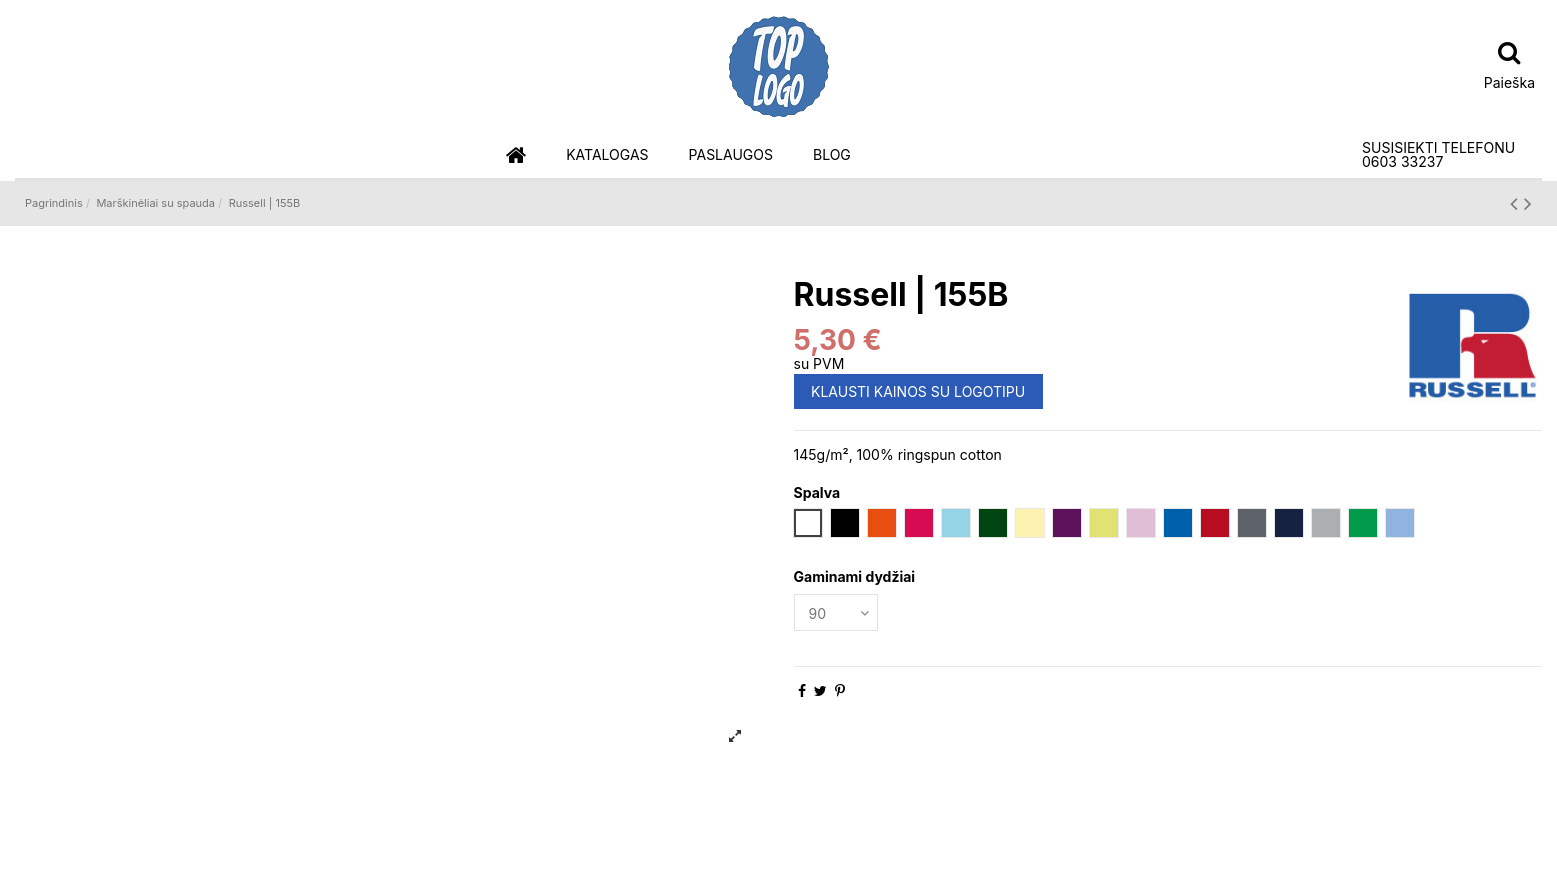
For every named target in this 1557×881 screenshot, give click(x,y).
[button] (607, 155)
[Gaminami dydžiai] (836, 612)
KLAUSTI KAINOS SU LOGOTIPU (918, 391)
